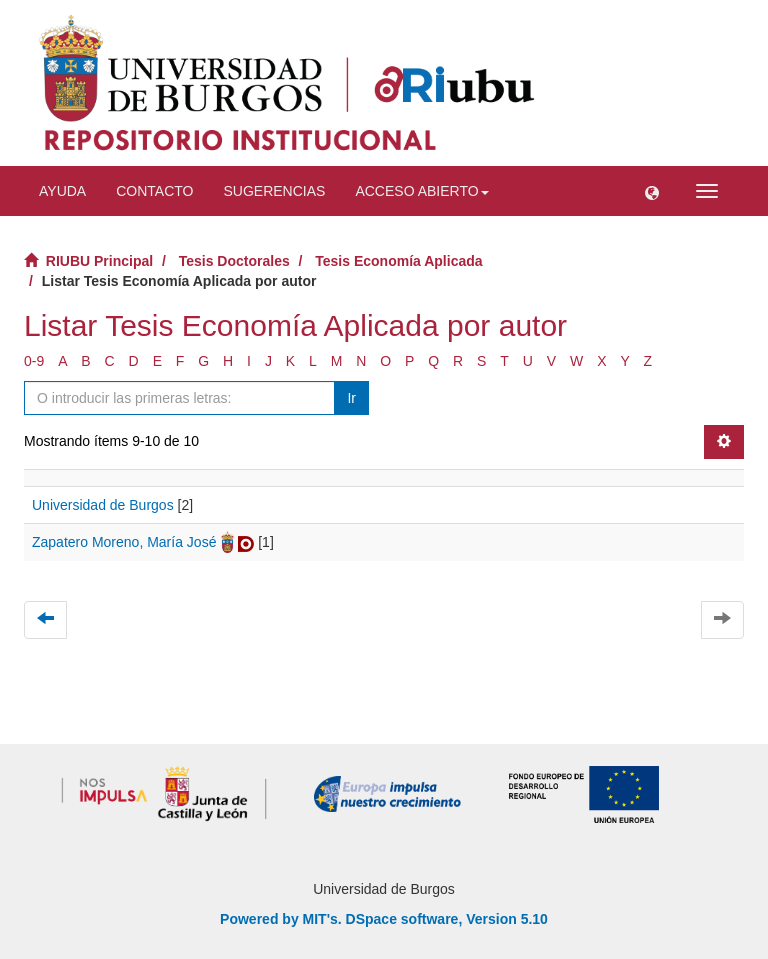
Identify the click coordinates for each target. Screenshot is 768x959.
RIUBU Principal (99, 261)
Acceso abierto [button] (421, 191)
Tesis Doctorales (234, 261)
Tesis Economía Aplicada (398, 261)
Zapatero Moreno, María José (124, 542)
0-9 (34, 361)
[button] (652, 191)
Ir (351, 398)
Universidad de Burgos (103, 505)
